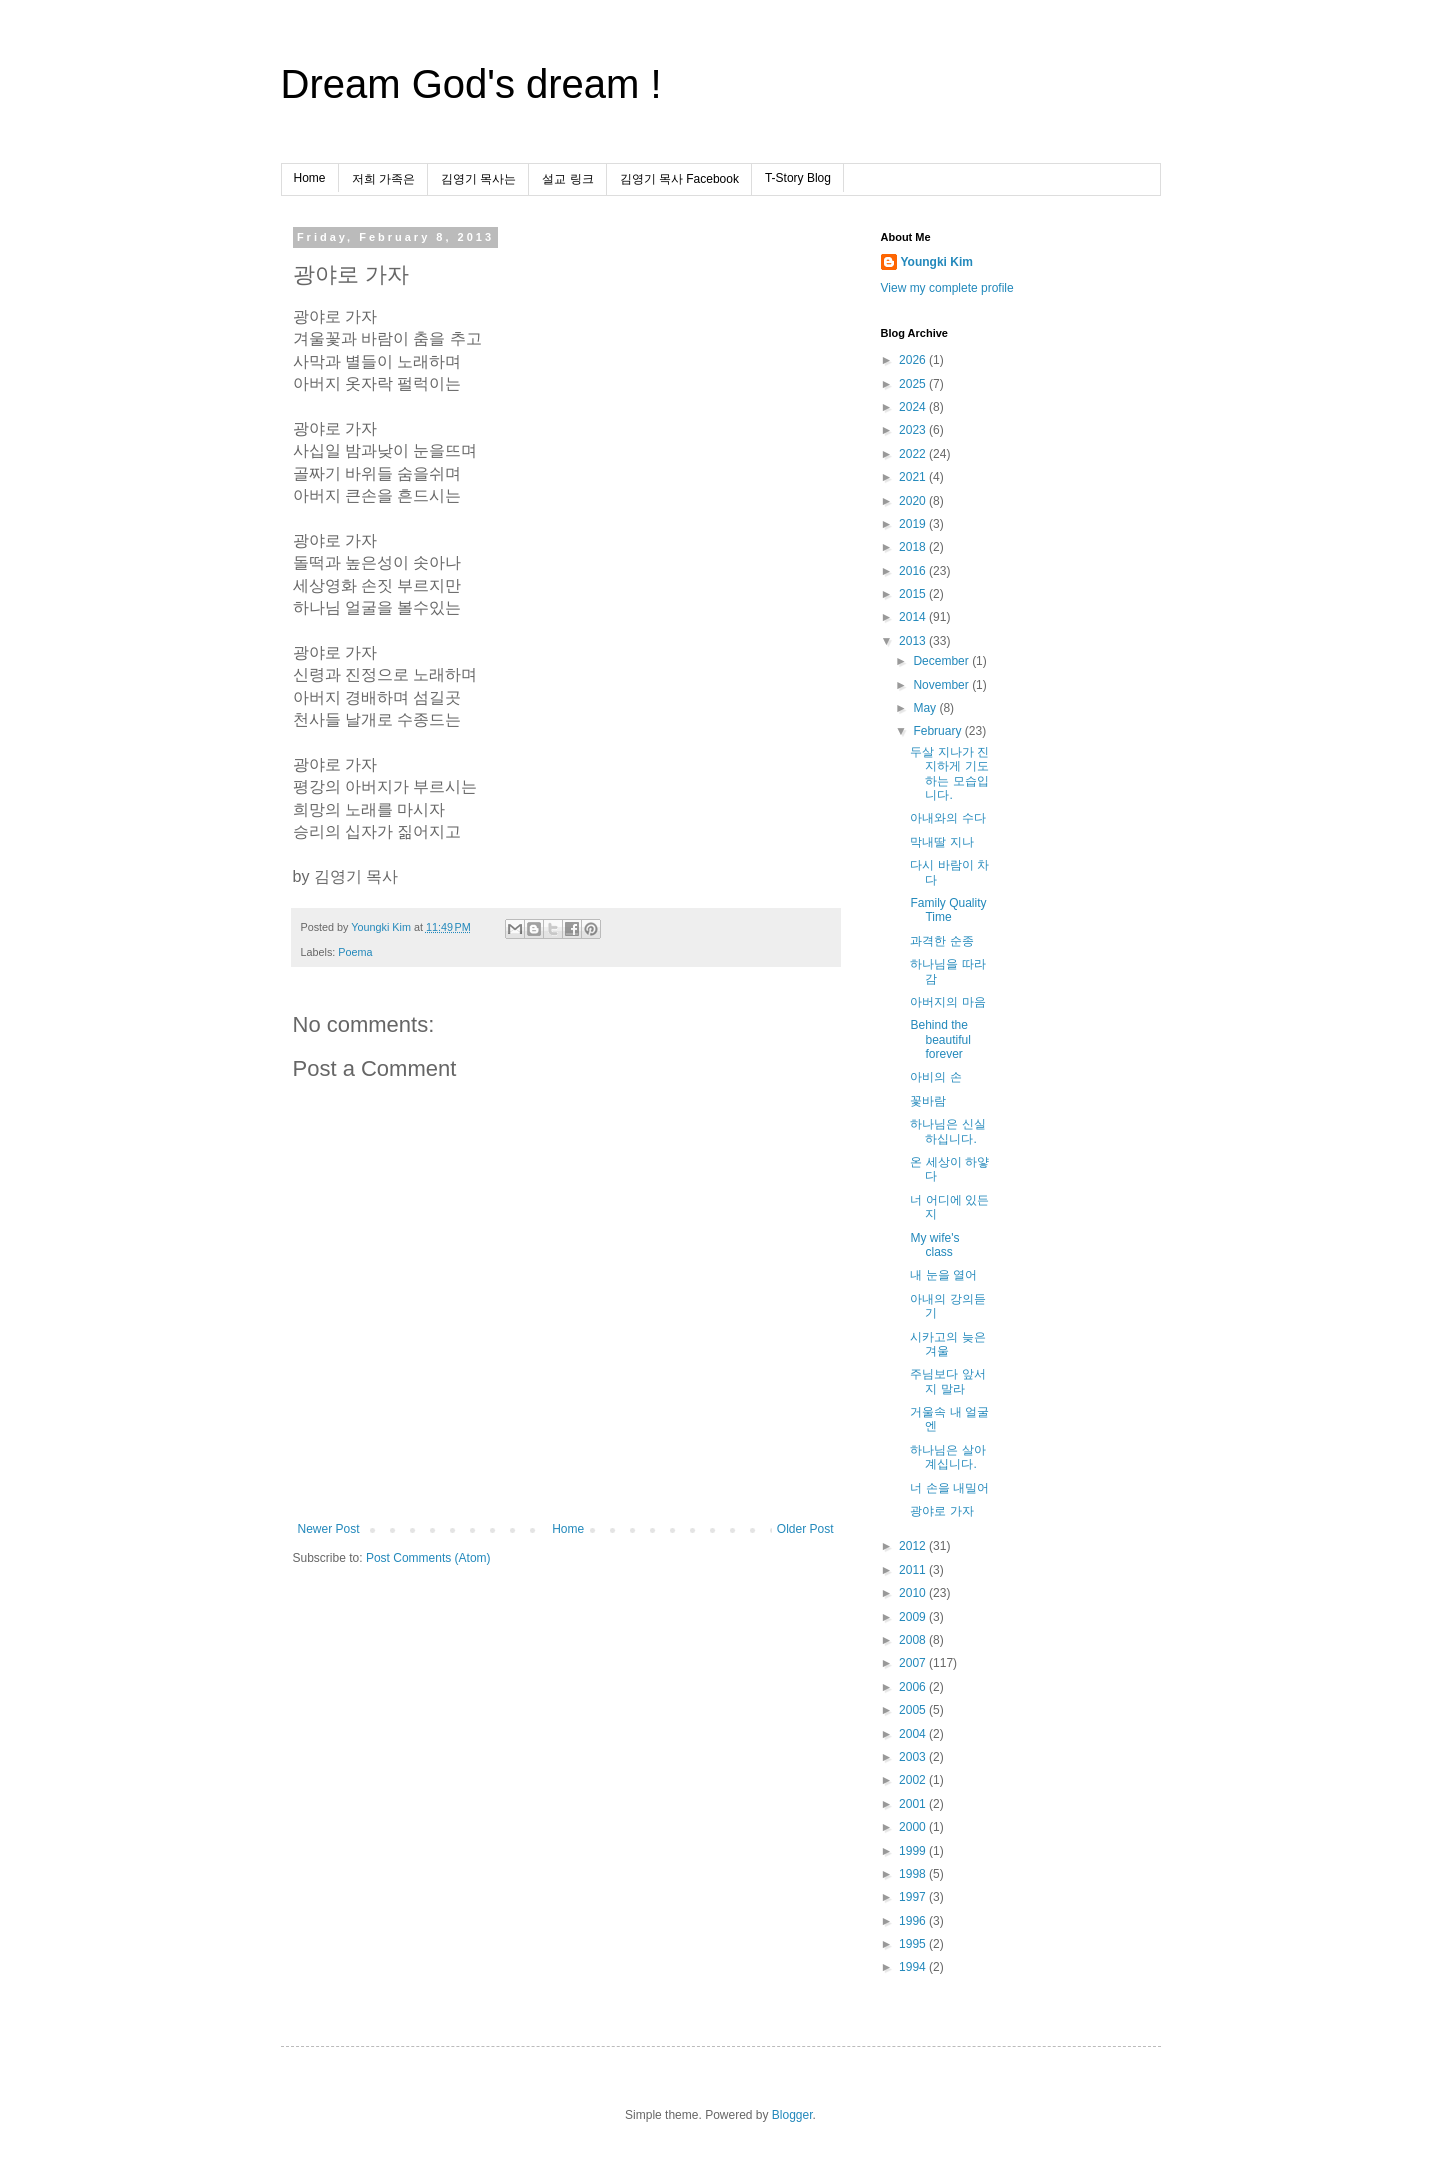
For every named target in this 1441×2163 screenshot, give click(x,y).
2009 (914, 1617)
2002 (914, 1780)
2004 (914, 1734)
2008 (914, 1640)
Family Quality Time (948, 910)
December (942, 661)
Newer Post (329, 1529)
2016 (914, 571)
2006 (914, 1687)
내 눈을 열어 (943, 1275)
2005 (914, 1710)
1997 (914, 1897)
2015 (914, 594)
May (926, 708)
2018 (914, 547)
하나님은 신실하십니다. (947, 1131)
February (938, 731)
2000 (914, 1827)
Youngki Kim (937, 262)
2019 (914, 524)
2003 (914, 1757)
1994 (914, 1967)
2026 (914, 360)
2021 (914, 477)
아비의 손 (935, 1077)
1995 (914, 1944)
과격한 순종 (941, 941)
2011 (914, 1570)
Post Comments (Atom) (428, 1558)
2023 (914, 430)
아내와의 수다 (947, 818)
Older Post (805, 1529)
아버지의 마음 (947, 1002)
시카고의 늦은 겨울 (947, 1344)
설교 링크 (567, 179)
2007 (914, 1663)
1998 (914, 1874)
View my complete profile (947, 288)
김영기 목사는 (478, 179)
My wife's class (934, 1245)
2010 (914, 1593)
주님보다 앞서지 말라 (947, 1381)
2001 (914, 1804)
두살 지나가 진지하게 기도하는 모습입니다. (949, 773)
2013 (914, 641)
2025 (914, 384)
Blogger (792, 2115)
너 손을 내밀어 (949, 1488)
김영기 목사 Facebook (679, 179)
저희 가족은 (383, 179)
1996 (914, 1921)
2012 (914, 1546)
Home (310, 178)
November (942, 685)
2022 (914, 454)
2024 (914, 407)
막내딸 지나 (941, 842)
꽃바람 (928, 1101)
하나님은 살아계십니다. (947, 1457)
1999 (914, 1851)
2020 (914, 501)
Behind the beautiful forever (940, 1039)
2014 (914, 617)
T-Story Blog (798, 178)
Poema (355, 952)
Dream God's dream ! (471, 84)
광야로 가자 (941, 1511)
